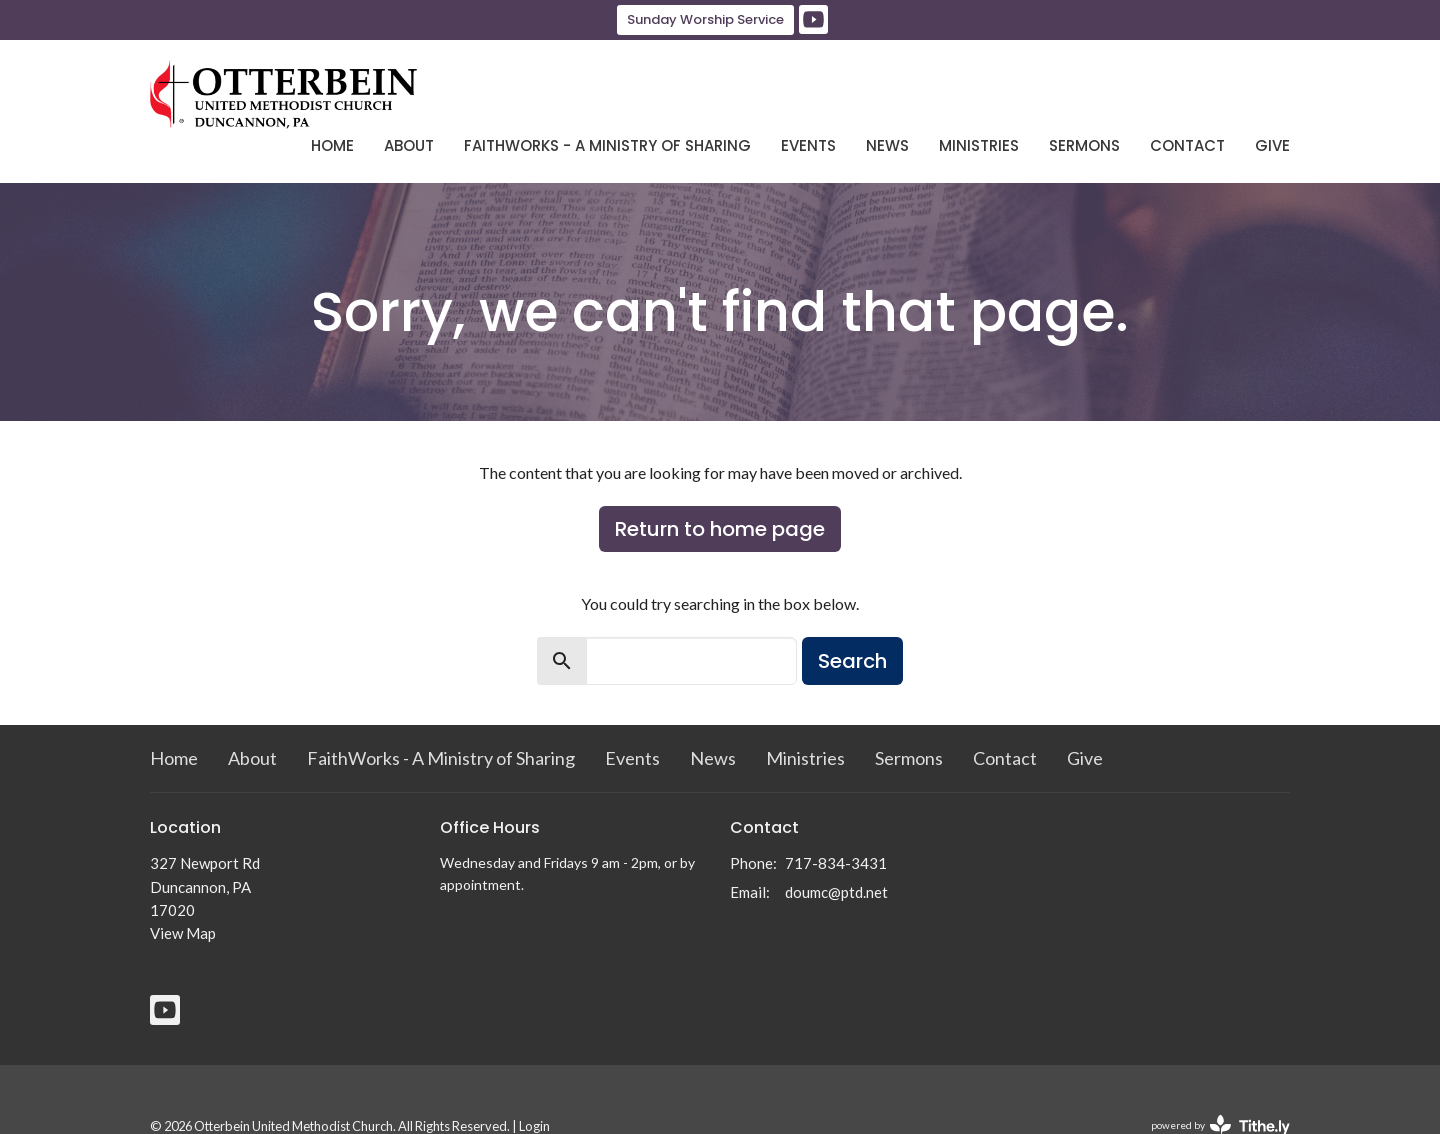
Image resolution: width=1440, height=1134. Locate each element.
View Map (183, 933)
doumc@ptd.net (836, 892)
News (887, 145)
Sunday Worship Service (705, 19)
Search (852, 661)
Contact (1187, 145)
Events (808, 145)
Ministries (979, 145)
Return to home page (720, 529)
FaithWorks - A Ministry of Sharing (607, 145)
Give (1272, 145)
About (409, 145)
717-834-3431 (836, 863)
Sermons (1084, 145)
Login (534, 1126)
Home (332, 145)
